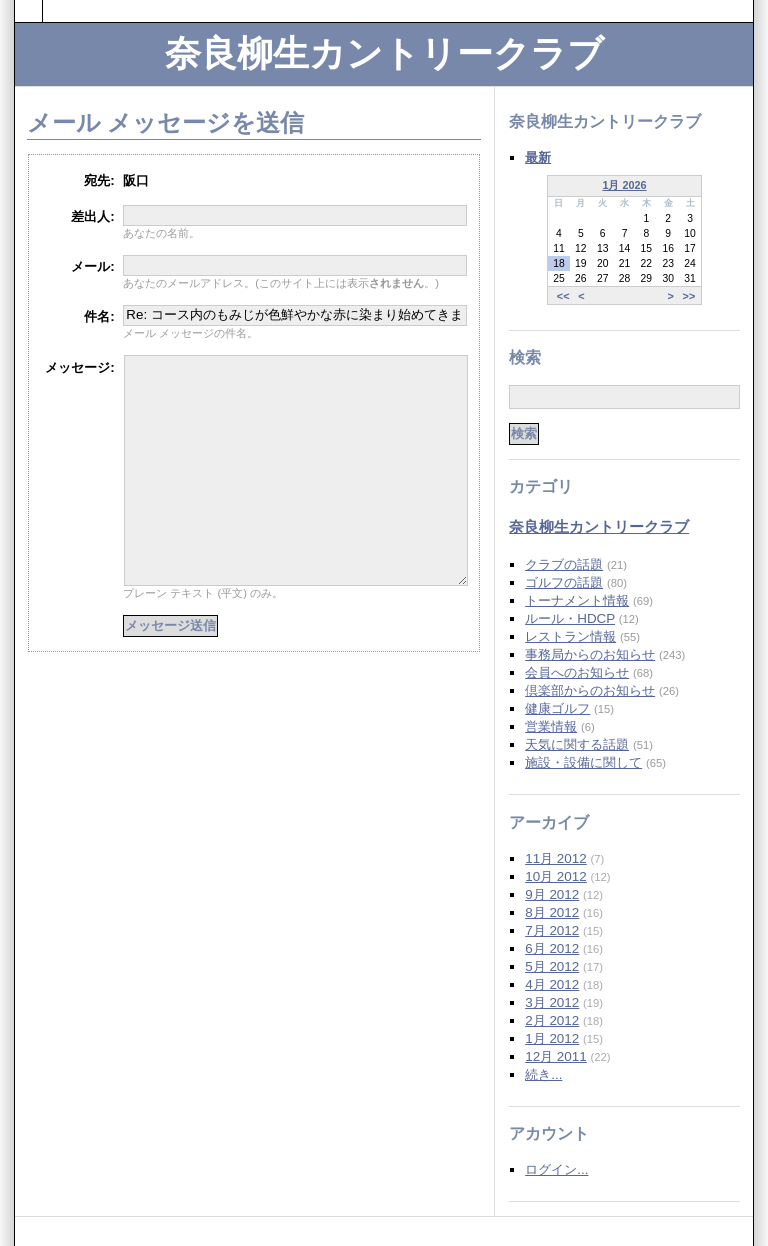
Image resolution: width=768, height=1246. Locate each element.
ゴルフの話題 (564, 582)
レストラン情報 (570, 636)
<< (563, 295)
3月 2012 (552, 1002)
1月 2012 (552, 1038)
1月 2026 (624, 185)
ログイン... (556, 1169)
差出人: (92, 216)
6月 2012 (552, 948)
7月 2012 (552, 930)
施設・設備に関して (583, 762)
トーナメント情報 (577, 600)
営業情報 (551, 726)
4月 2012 (552, 984)
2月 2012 (552, 1020)
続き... (543, 1074)
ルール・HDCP (570, 618)
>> (689, 295)
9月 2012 (552, 894)
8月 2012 (552, 912)
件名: (99, 316)
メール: (92, 266)
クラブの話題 (564, 564)
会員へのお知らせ (577, 672)
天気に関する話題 (577, 744)
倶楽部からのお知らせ (590, 690)
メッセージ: (79, 367)
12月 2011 (556, 1056)
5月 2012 (552, 966)
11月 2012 (556, 858)
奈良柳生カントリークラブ (384, 53)
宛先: (99, 180)
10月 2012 (556, 876)
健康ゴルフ (557, 708)
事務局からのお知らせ (590, 654)
